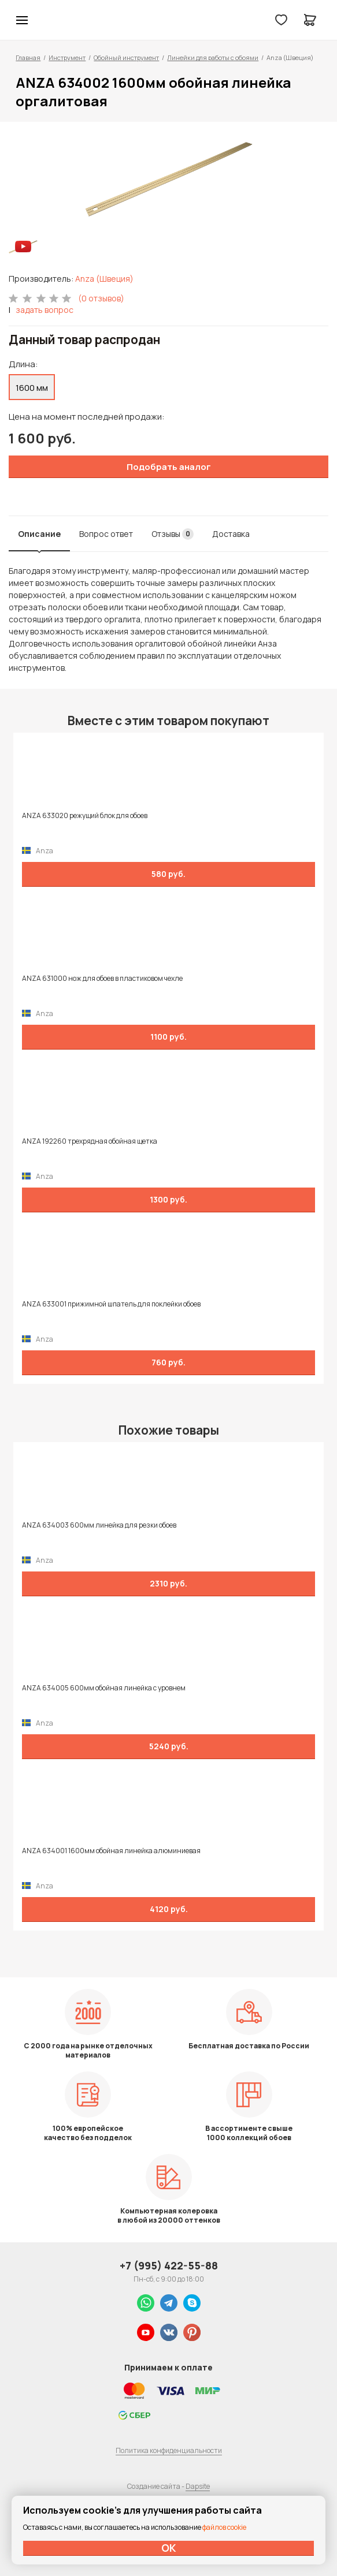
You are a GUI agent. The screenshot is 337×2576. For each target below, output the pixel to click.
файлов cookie (224, 2527)
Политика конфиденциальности (169, 2450)
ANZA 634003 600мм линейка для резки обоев (99, 1525)
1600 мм (32, 388)
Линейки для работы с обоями (212, 57)
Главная (28, 57)
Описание (39, 533)
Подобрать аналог (169, 467)
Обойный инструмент (126, 57)
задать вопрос (44, 309)
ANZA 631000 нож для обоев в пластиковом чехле (102, 978)
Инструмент (67, 57)
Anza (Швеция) (104, 278)
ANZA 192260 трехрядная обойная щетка (89, 1141)
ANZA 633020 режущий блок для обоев (84, 815)
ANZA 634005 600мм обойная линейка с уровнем (104, 1688)
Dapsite (198, 2486)
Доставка (231, 533)
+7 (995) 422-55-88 (169, 2265)
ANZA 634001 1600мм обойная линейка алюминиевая (111, 1851)
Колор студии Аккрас (52, 20)
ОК (168, 2548)
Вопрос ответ (106, 533)
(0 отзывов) (101, 298)
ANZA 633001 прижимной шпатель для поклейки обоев (111, 1304)
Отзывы (172, 534)
